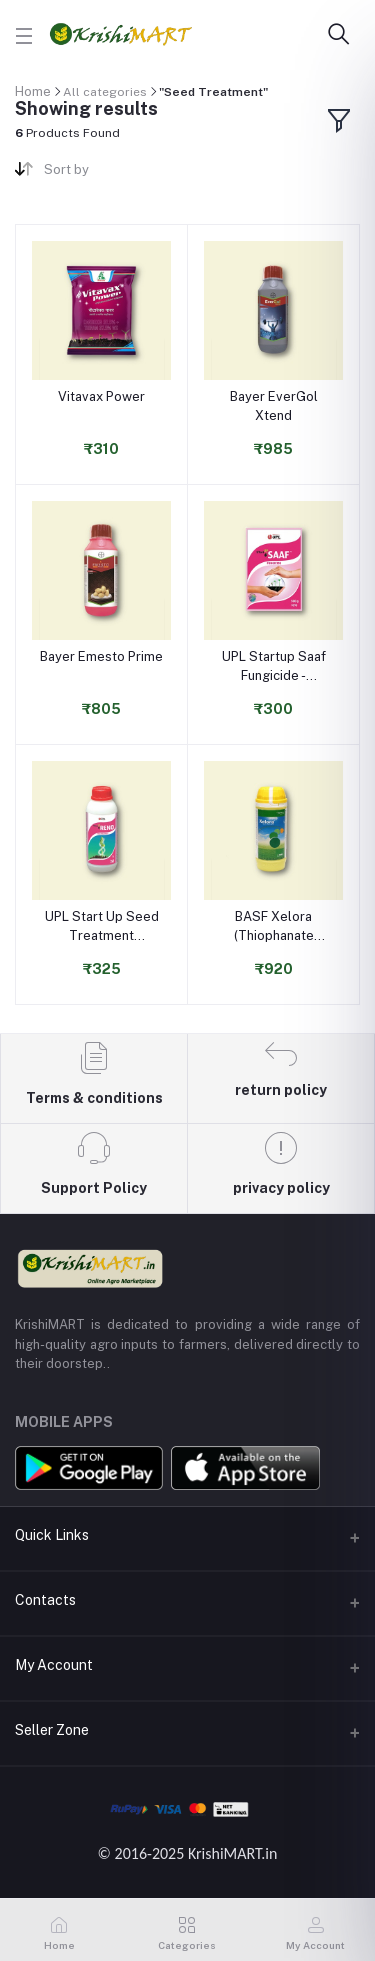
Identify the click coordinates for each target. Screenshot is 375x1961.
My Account (54, 1665)
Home (33, 91)
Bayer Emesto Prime (101, 656)
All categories (105, 92)
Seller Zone (52, 1730)
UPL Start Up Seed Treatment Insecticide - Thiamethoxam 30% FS (102, 926)
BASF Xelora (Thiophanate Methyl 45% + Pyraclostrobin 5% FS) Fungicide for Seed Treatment (273, 926)
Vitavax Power (101, 396)
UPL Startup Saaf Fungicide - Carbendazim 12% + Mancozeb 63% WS (274, 666)
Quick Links (52, 1535)
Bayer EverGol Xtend (274, 405)
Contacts (45, 1600)
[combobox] (108, 173)
